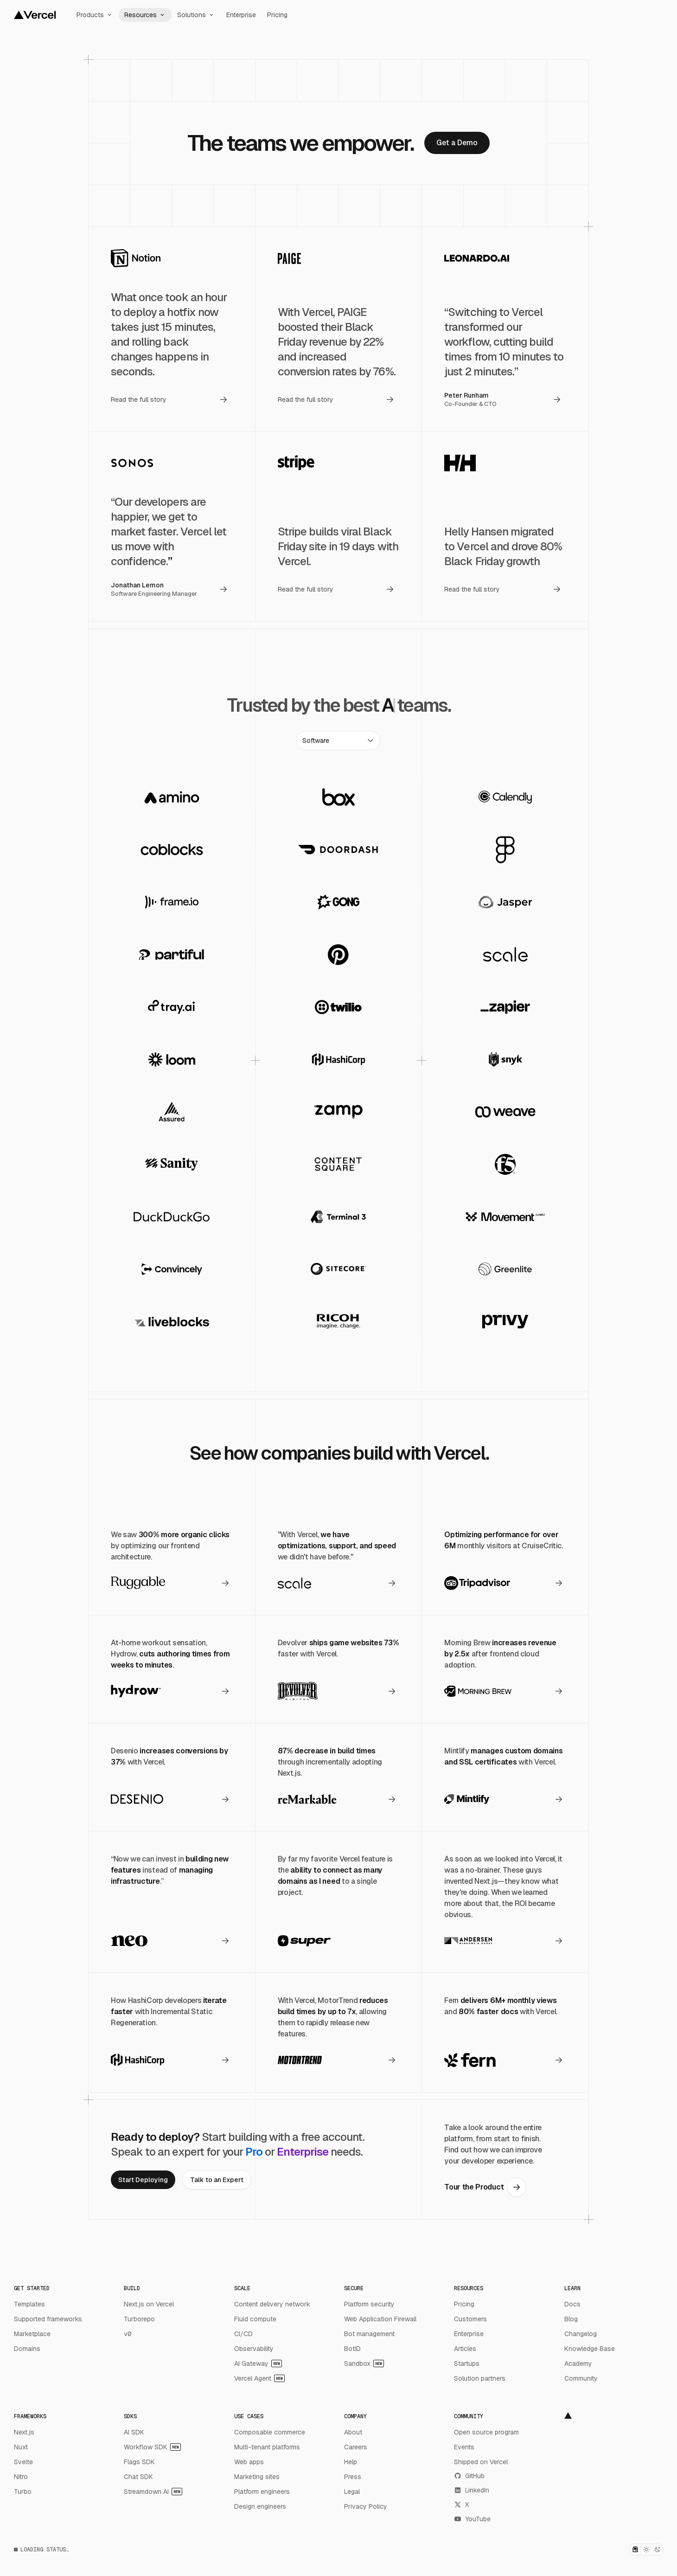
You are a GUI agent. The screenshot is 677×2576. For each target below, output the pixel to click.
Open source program (486, 2432)
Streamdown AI (153, 2491)
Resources (145, 15)
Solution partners (479, 2378)
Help (350, 2462)
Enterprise (241, 15)
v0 (127, 2334)
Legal (352, 2491)
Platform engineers (262, 2491)
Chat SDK (138, 2477)
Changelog (580, 2334)
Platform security (369, 2304)
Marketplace (32, 2334)
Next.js (24, 2432)
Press (352, 2477)
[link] (457, 143)
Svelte (23, 2462)
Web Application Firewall (380, 2319)
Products (95, 15)
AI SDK (134, 2432)
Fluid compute (255, 2319)
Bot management (369, 2334)
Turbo (23, 2491)
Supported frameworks (48, 2319)
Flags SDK (139, 2462)
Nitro (21, 2477)
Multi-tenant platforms (267, 2447)
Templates (29, 2304)
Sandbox (364, 2363)
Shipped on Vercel (481, 2462)
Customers (470, 2319)
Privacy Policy (365, 2506)
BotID (352, 2348)
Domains (27, 2348)
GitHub (469, 2476)
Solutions (196, 15)
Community (581, 2378)
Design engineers (260, 2506)
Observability (254, 2348)
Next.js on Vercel (149, 2304)
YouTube (472, 2519)
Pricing (277, 15)
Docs (572, 2304)
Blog (571, 2319)
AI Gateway (258, 2363)
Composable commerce (269, 2432)
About (353, 2432)
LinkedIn (471, 2490)
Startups (466, 2363)
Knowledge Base (589, 2348)
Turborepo (139, 2319)
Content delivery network (272, 2304)
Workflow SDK (152, 2447)
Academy (578, 2363)
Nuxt (21, 2447)
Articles (465, 2348)
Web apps (249, 2462)
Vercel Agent (259, 2378)
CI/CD (243, 2334)
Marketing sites (257, 2477)
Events (464, 2447)
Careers (355, 2447)
